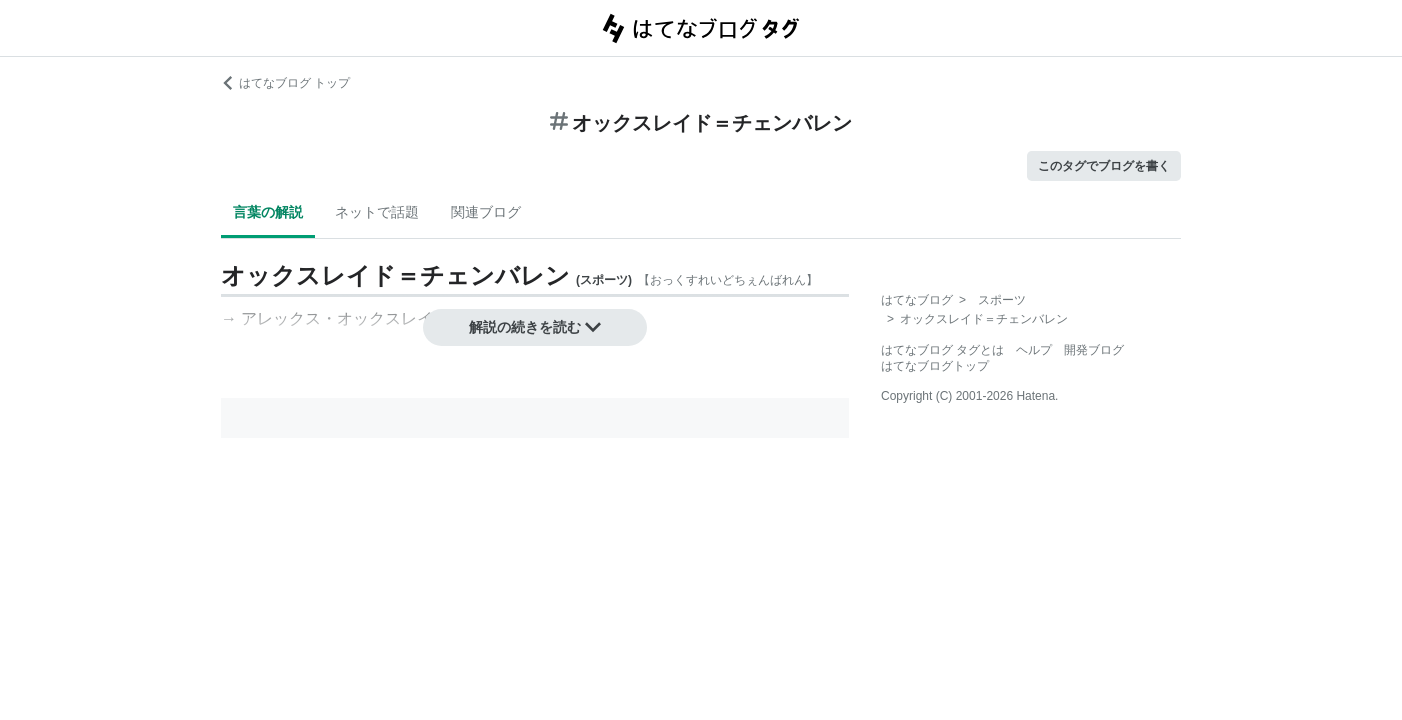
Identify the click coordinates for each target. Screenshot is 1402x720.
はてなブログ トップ (285, 83)
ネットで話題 (377, 212)
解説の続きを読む (535, 327)
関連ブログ (486, 212)
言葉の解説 (268, 212)
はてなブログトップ (935, 366)
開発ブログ (1094, 350)
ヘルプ (1034, 350)
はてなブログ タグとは (942, 350)
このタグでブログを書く (1104, 166)
